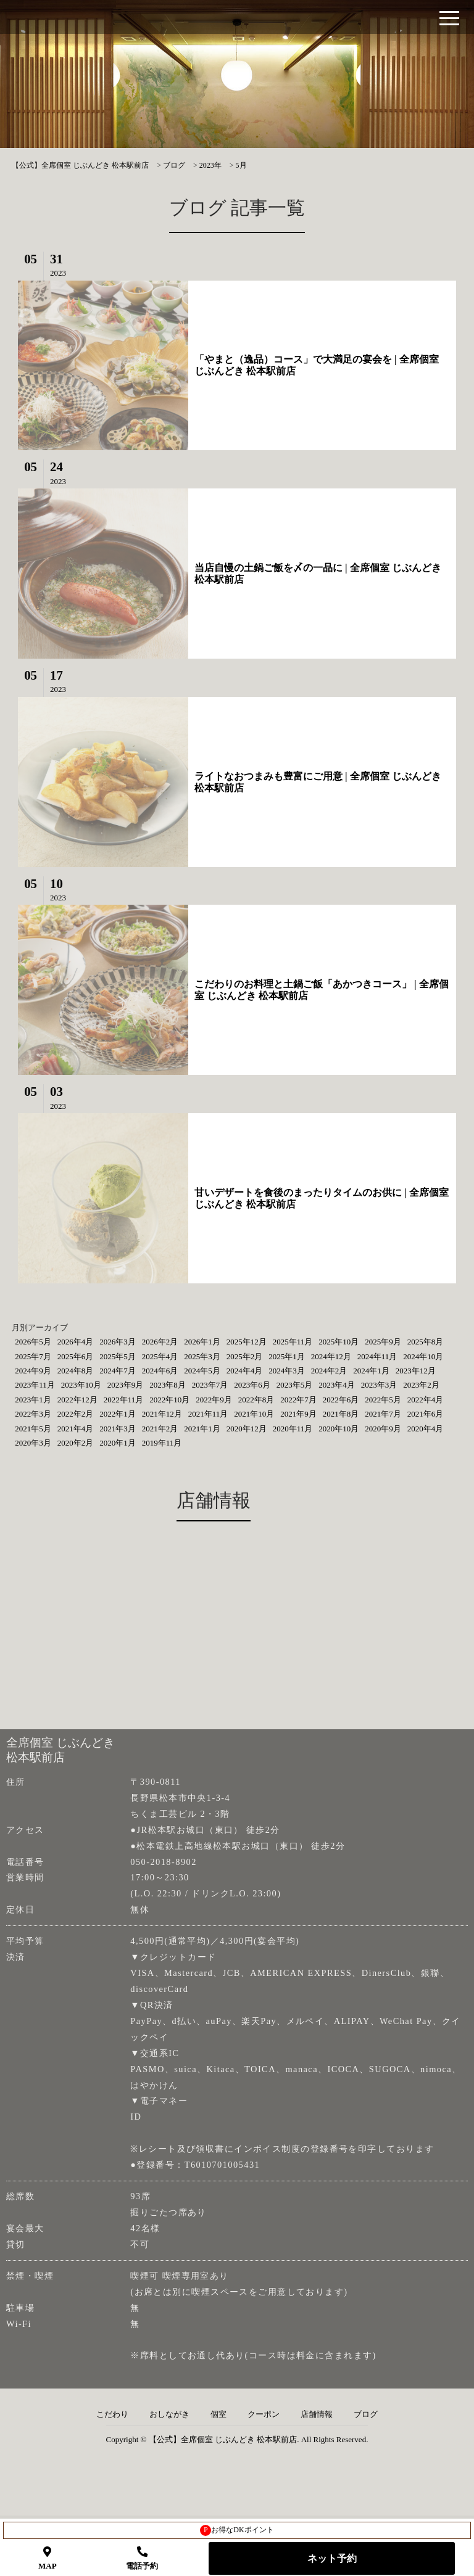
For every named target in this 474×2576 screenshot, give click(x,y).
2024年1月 (371, 1370)
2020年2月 (75, 1442)
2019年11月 (162, 1442)
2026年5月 (33, 1341)
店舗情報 (317, 2414)
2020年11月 (293, 1428)
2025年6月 (75, 1356)
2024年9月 (33, 1370)
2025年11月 (293, 1341)
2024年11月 (377, 1356)
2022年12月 (77, 1399)
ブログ (366, 2414)
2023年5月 (294, 1384)
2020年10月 (338, 1428)
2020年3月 (33, 1442)
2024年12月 (331, 1356)
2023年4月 (336, 1384)
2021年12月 (162, 1413)
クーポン (263, 2414)
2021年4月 (75, 1428)
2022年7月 (298, 1399)
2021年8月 (341, 1413)
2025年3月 (202, 1356)
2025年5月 (117, 1356)
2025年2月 (245, 1356)
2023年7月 (210, 1384)
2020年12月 (247, 1428)
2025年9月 (383, 1341)
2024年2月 (329, 1370)
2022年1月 (117, 1413)
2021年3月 (117, 1428)
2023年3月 (379, 1384)
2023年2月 (421, 1384)
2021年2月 (160, 1428)
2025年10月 (338, 1341)
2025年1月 (286, 1356)
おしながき (169, 2414)
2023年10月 (81, 1384)
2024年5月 (202, 1370)
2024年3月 (286, 1370)
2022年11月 (124, 1399)
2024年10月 (423, 1356)
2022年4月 (425, 1399)
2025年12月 (247, 1341)
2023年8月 (167, 1384)
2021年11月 (208, 1413)
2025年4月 (160, 1356)
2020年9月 (383, 1428)
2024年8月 (75, 1370)
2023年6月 (252, 1384)
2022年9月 (214, 1399)
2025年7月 (33, 1356)
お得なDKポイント (236, 2530)
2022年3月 (33, 1413)
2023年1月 (33, 1399)
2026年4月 (75, 1341)
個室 (218, 2414)
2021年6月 (425, 1413)
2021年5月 (33, 1428)
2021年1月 (202, 1428)
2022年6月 (341, 1399)
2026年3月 (117, 1341)
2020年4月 (425, 1428)
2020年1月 (117, 1442)
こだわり (112, 2414)
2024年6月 (160, 1370)
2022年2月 (75, 1413)
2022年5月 (383, 1399)
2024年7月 (117, 1370)
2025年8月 (425, 1341)
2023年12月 (416, 1370)
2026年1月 (202, 1341)
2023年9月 (125, 1384)
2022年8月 (256, 1399)
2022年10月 (169, 1399)
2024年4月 (245, 1370)
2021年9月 (298, 1413)
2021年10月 (254, 1413)
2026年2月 (160, 1341)
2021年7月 (383, 1413)
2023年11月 (35, 1384)
